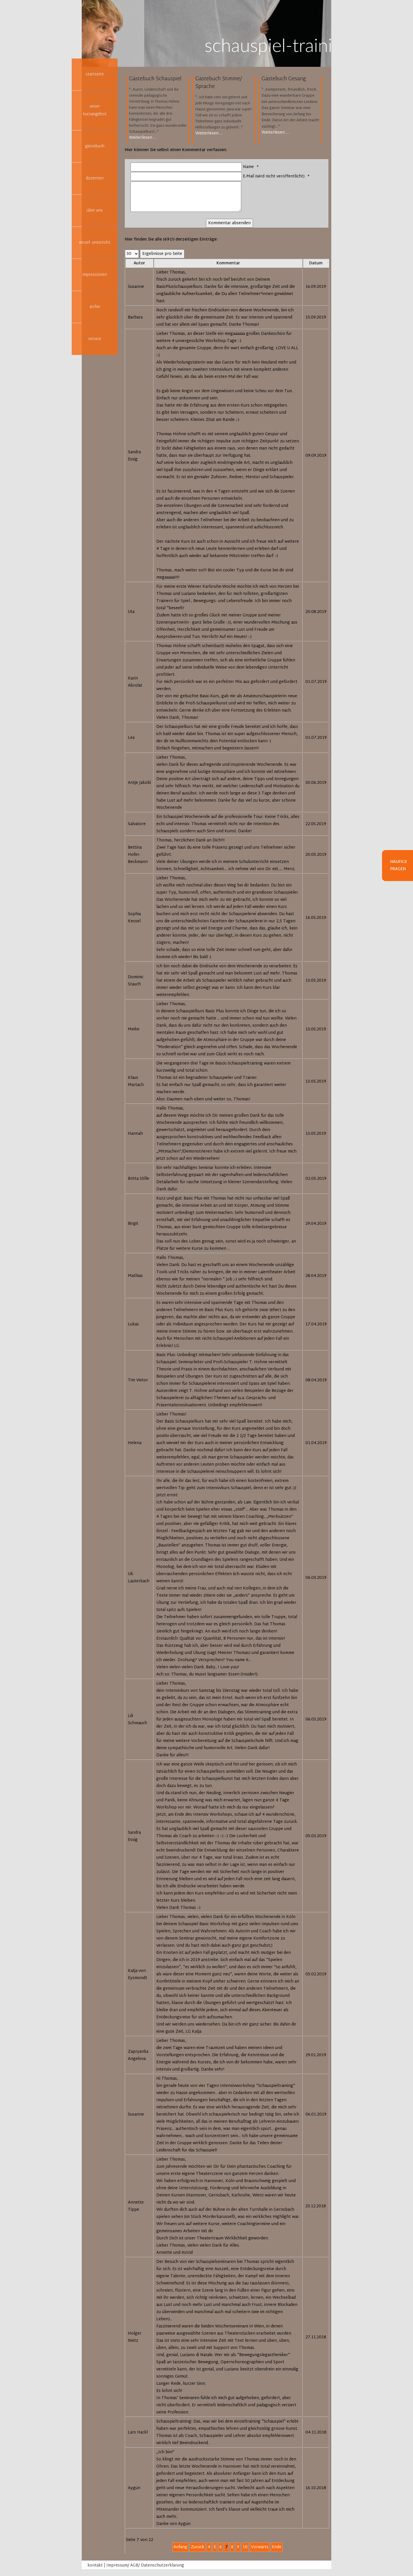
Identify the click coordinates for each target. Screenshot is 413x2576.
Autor (139, 263)
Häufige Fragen (398, 865)
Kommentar (228, 263)
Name (252, 167)
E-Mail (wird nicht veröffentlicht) (277, 176)
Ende (276, 2547)
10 (245, 2547)
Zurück (197, 2547)
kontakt (95, 2565)
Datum (316, 263)
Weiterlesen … (143, 137)
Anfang (180, 2547)
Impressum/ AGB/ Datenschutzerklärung (145, 2565)
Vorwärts (259, 2547)
